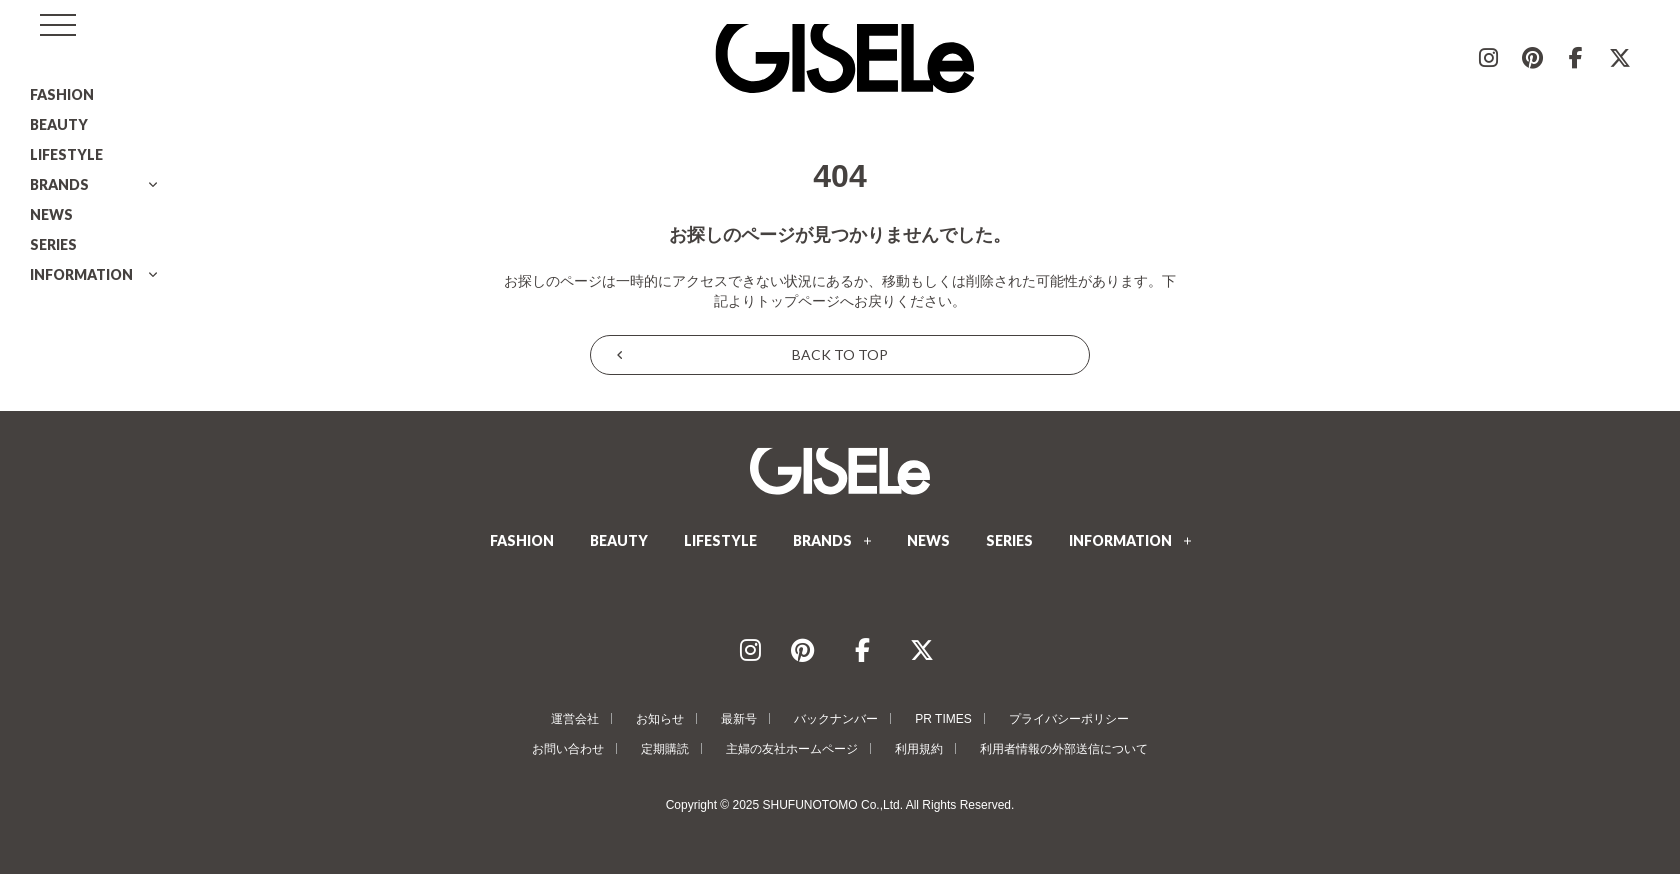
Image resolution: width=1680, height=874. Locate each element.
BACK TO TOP (840, 354)
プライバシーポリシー (1069, 719)
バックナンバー (836, 719)
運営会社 (575, 719)
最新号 (739, 719)
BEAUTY (59, 124)
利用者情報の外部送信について (1064, 749)
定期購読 (665, 749)
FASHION (62, 94)
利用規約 (919, 749)
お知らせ (660, 719)
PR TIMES (943, 719)
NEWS (51, 214)
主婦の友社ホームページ (792, 749)
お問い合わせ (568, 749)
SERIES (53, 244)
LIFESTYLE (66, 154)
